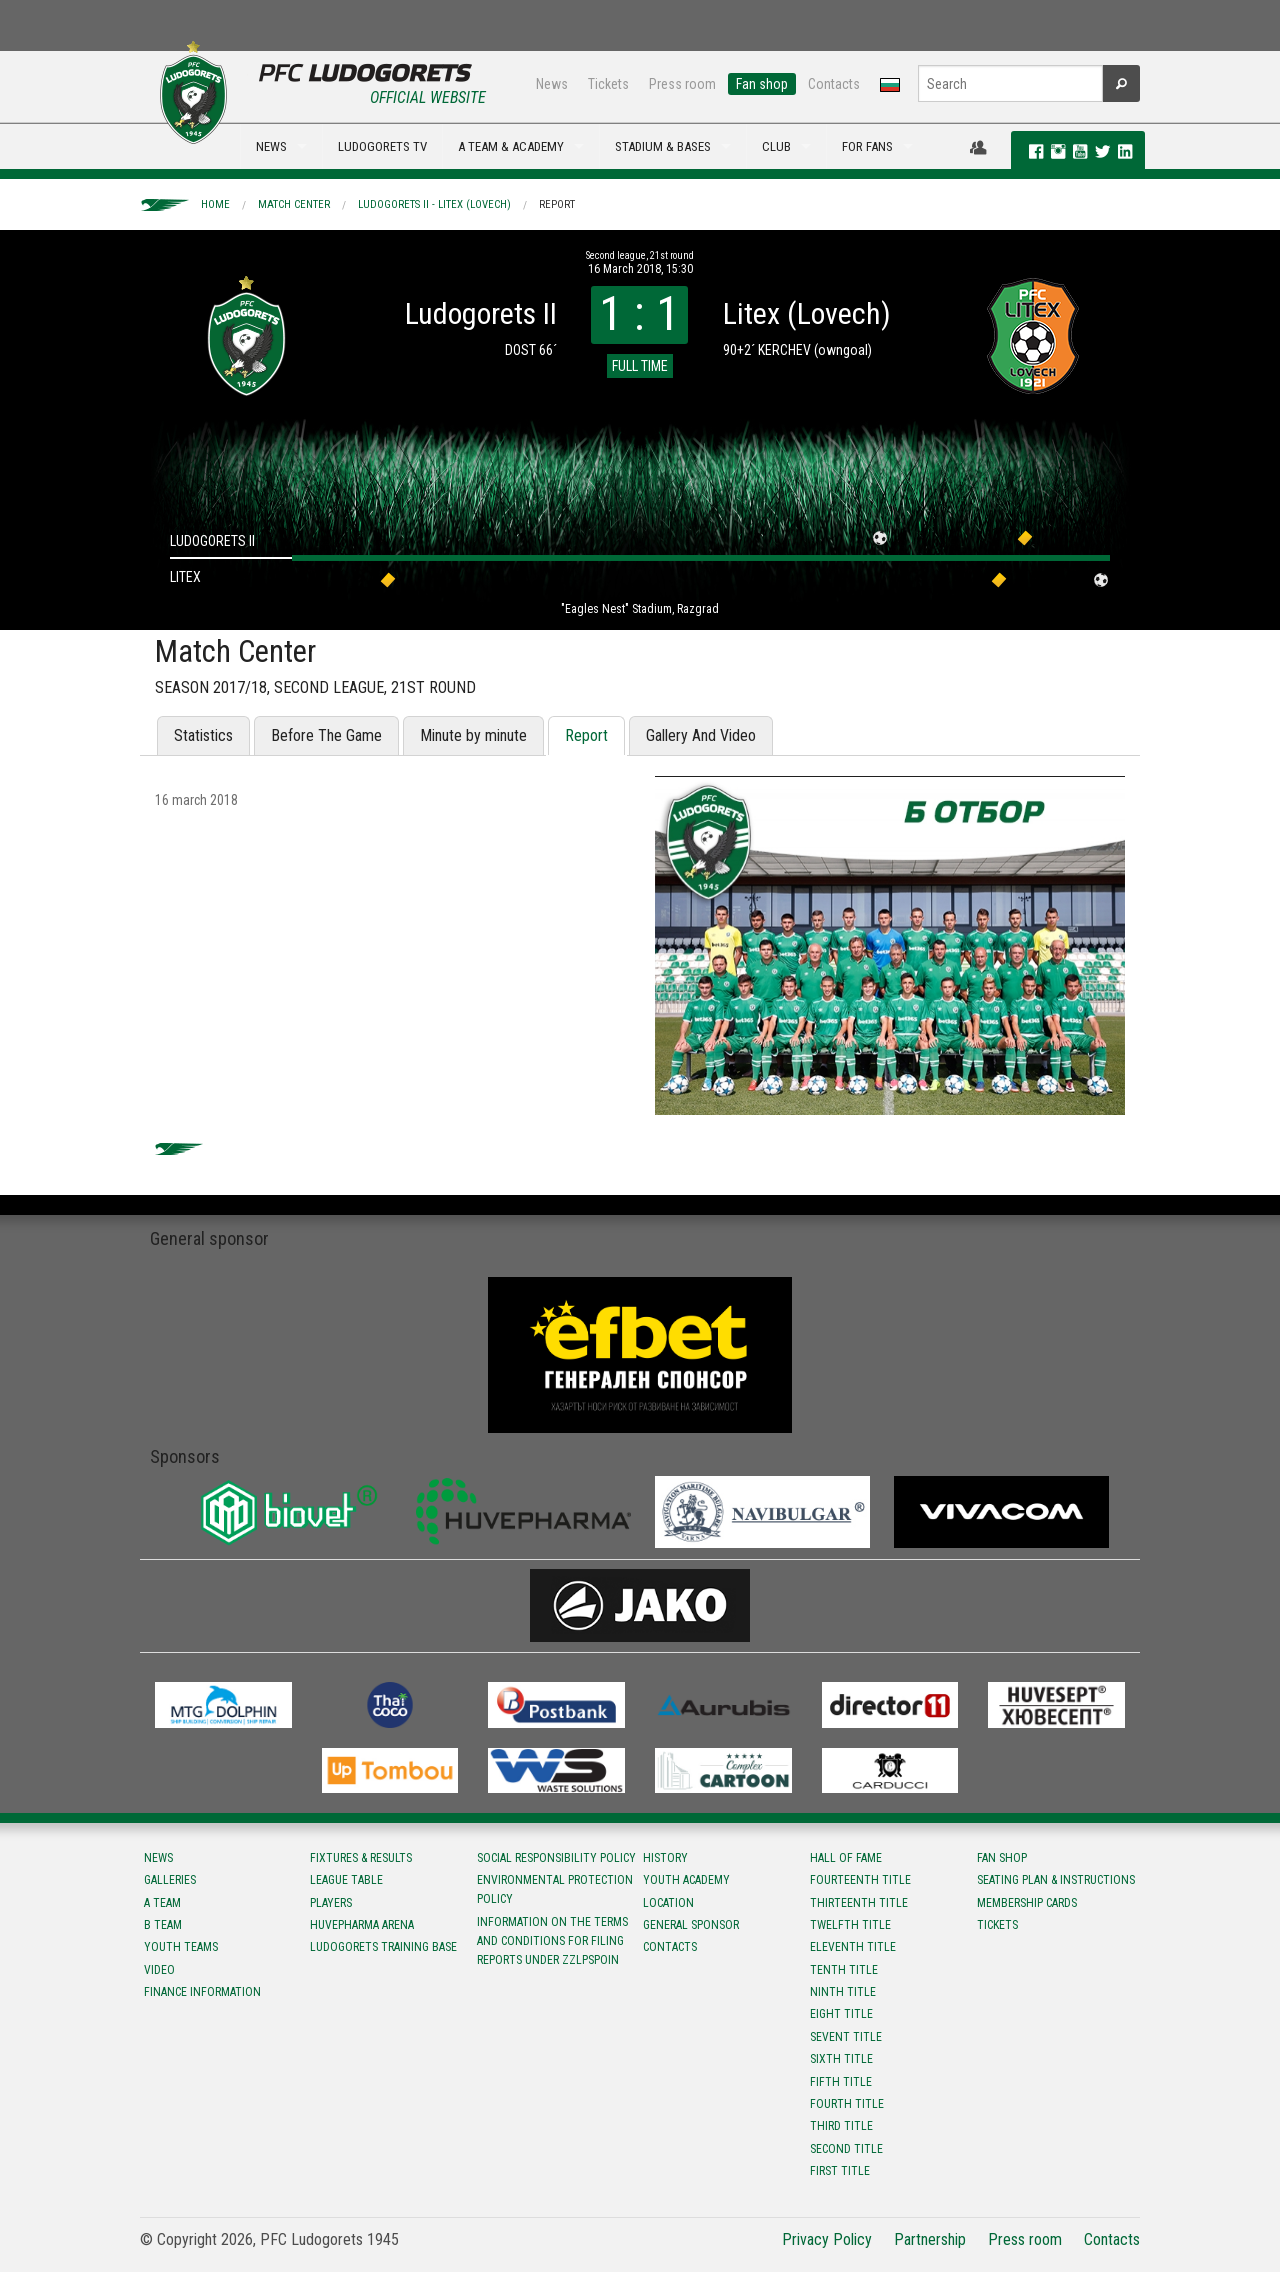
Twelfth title (850, 1925)
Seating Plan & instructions (1056, 1880)
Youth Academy (686, 1880)
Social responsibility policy (556, 1858)
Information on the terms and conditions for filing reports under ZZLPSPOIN (552, 1941)
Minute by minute (473, 735)
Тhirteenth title (859, 1903)
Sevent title (846, 2037)
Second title (846, 2149)
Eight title (841, 2014)
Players (331, 1903)
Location (668, 1903)
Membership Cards (1027, 1903)
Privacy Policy (827, 2239)
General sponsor (691, 1925)
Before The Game (326, 735)
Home (215, 204)
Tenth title (844, 1970)
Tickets (608, 84)
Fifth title (841, 2082)
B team (163, 1925)
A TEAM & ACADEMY (511, 146)
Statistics (203, 735)
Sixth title (841, 2059)
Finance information (202, 1992)
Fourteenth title (860, 1880)
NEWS (271, 146)
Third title (841, 2126)
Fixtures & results (361, 1858)
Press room (682, 84)
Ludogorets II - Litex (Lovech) (434, 204)
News (552, 84)
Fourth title (847, 2104)
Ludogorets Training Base (383, 1947)
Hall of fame (846, 1858)
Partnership (930, 2239)
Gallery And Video (701, 735)
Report (557, 204)
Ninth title (843, 1992)
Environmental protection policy (555, 1889)
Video (159, 1970)
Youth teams (181, 1947)
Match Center (294, 204)
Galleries (170, 1880)
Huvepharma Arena (362, 1925)
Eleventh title (853, 1947)
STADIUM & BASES (663, 146)
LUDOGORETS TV (382, 146)
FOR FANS (867, 146)
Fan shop (762, 84)
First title (840, 2171)
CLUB (776, 146)
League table (346, 1880)
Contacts (834, 84)
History (665, 1858)
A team (162, 1903)
